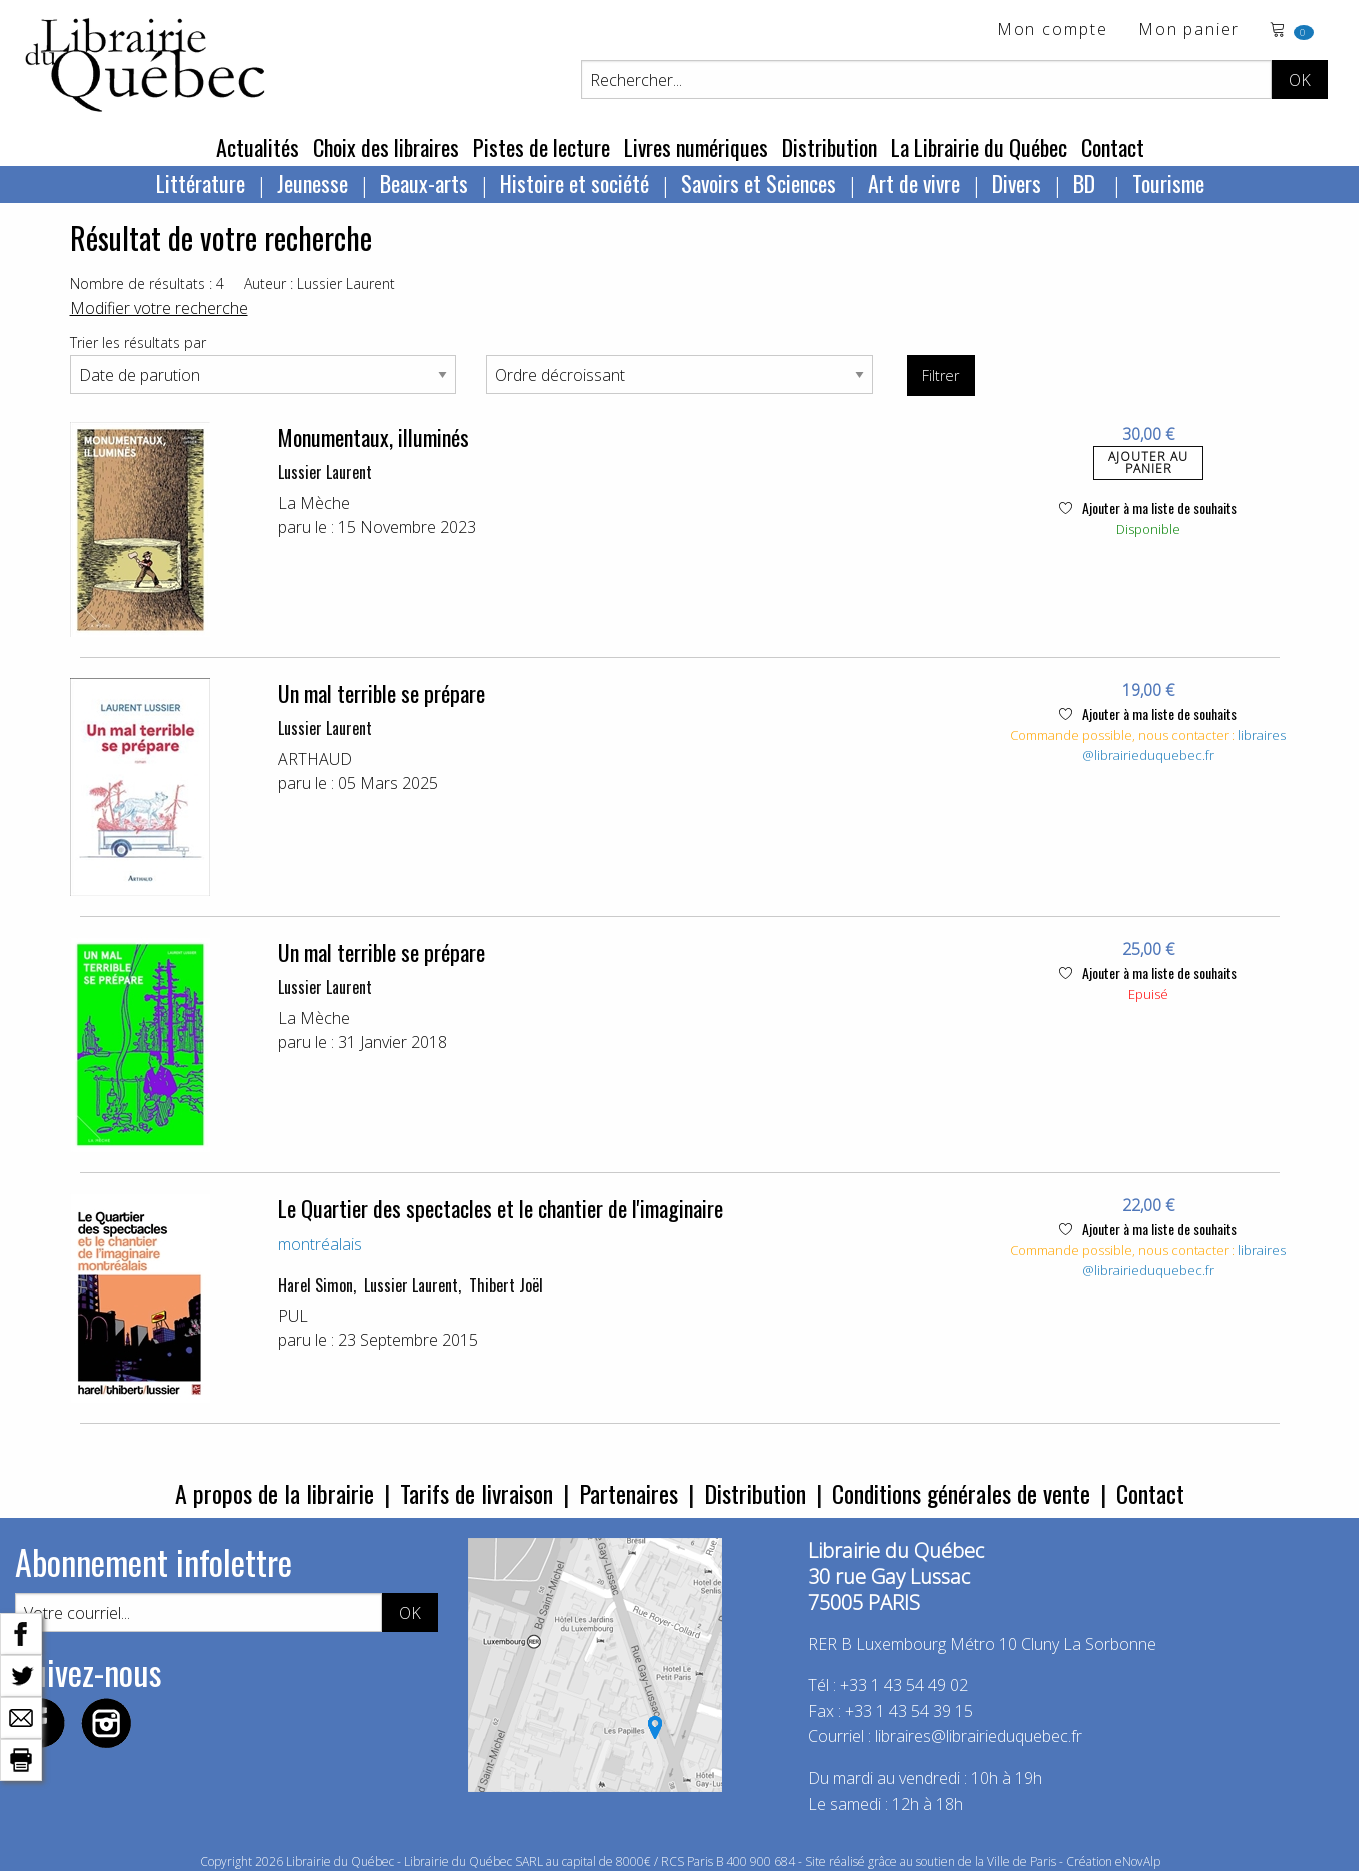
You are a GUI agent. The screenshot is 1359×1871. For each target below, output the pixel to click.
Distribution (829, 147)
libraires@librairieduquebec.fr (1184, 745)
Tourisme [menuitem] (1168, 183)
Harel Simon (315, 1285)
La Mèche (314, 503)
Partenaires (628, 1493)
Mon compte (1052, 30)
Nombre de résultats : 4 (147, 283)
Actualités (257, 147)
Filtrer (940, 375)
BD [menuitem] (1086, 183)
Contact (1112, 147)
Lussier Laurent (325, 472)
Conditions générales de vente (961, 1493)
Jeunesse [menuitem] (312, 183)
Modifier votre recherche (159, 308)
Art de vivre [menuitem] (914, 183)
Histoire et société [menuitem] (574, 183)
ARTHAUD (315, 759)
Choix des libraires (386, 147)
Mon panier (1189, 30)
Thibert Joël (506, 1285)
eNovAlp (1137, 1861)
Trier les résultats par (138, 342)
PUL (293, 1316)
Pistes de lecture (541, 147)
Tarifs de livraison (476, 1493)
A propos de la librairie (274, 1493)
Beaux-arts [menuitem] (424, 183)
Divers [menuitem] (1016, 183)
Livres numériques (696, 147)
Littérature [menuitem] (200, 183)
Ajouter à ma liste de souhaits (1148, 507)
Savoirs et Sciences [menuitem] (758, 183)
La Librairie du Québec (979, 147)
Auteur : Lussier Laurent (319, 283)
